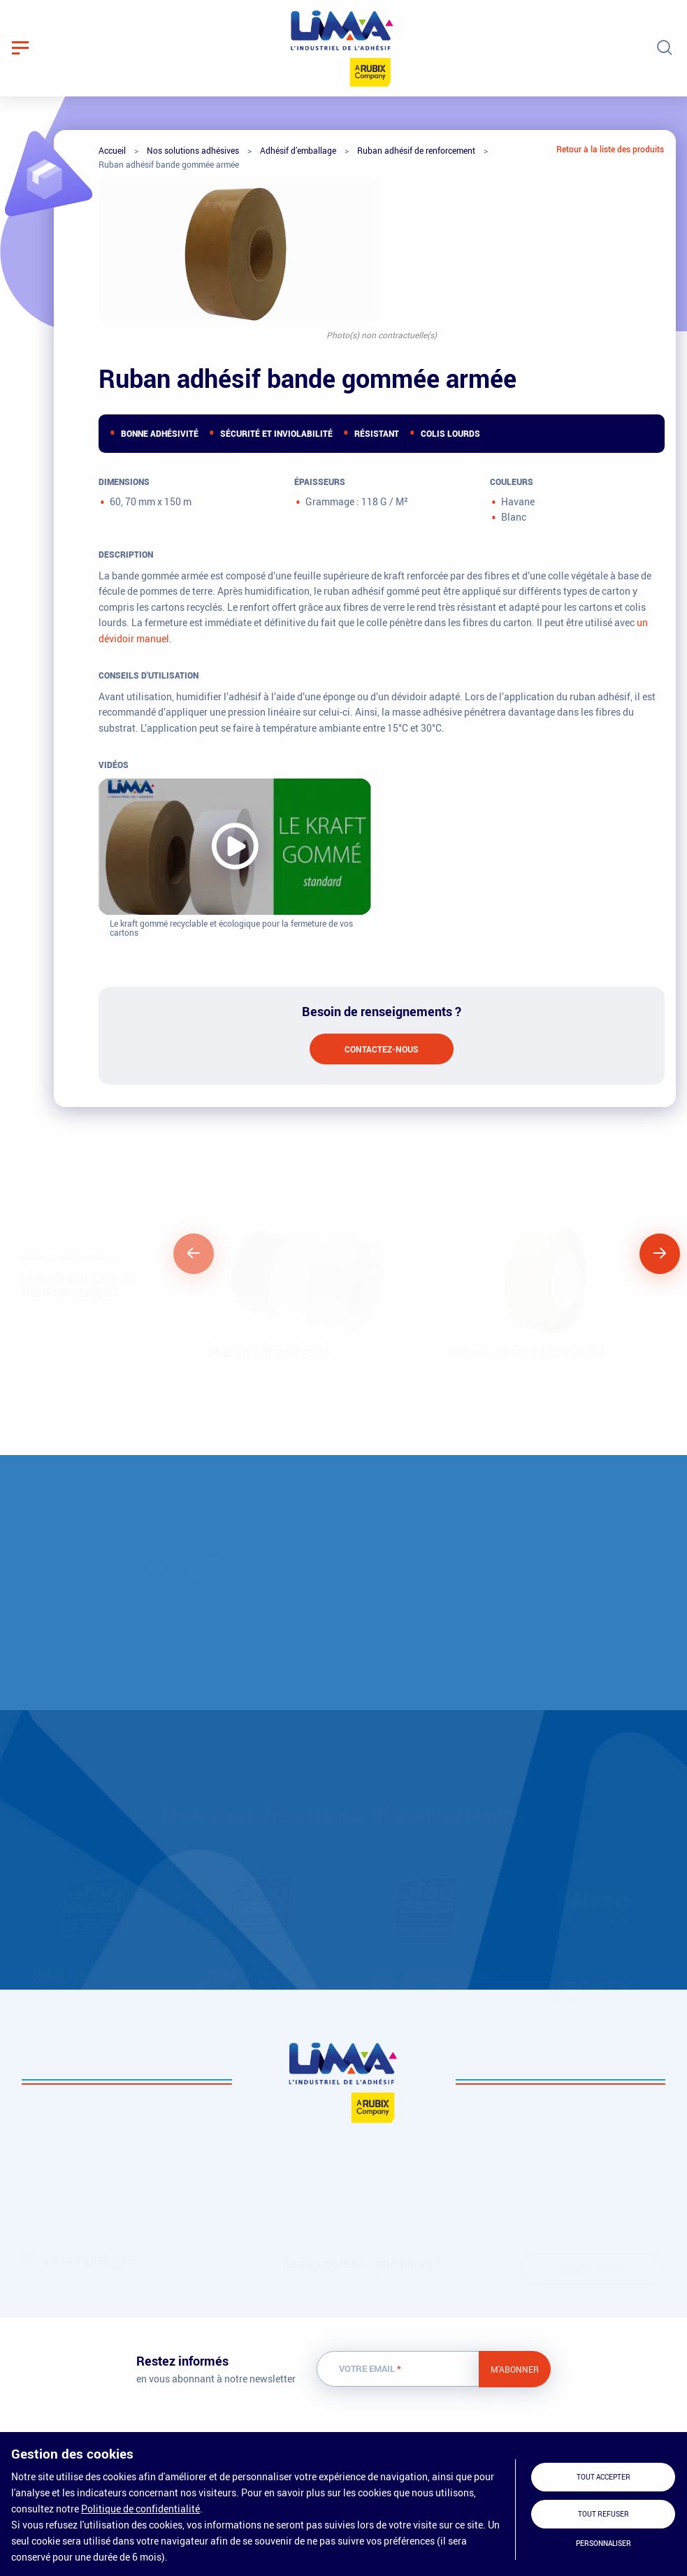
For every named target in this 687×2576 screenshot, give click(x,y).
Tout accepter (603, 2477)
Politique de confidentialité (140, 2508)
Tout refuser (603, 2514)
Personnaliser (603, 2543)
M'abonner (515, 2369)
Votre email (370, 2368)
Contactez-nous (382, 1049)
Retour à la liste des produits (610, 148)
